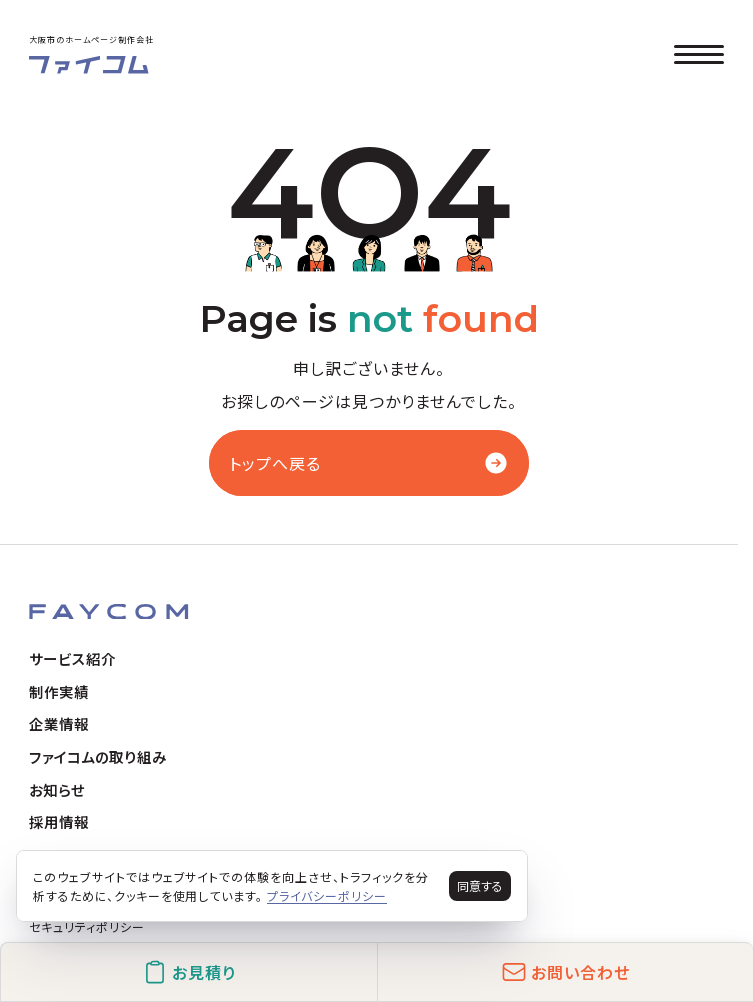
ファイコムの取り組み (98, 756)
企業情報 (59, 723)
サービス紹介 (72, 658)
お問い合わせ (565, 972)
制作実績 (59, 691)
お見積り (189, 972)
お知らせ (57, 789)
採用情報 (59, 821)
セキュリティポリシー (87, 926)
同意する (480, 885)
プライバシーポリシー (327, 895)
